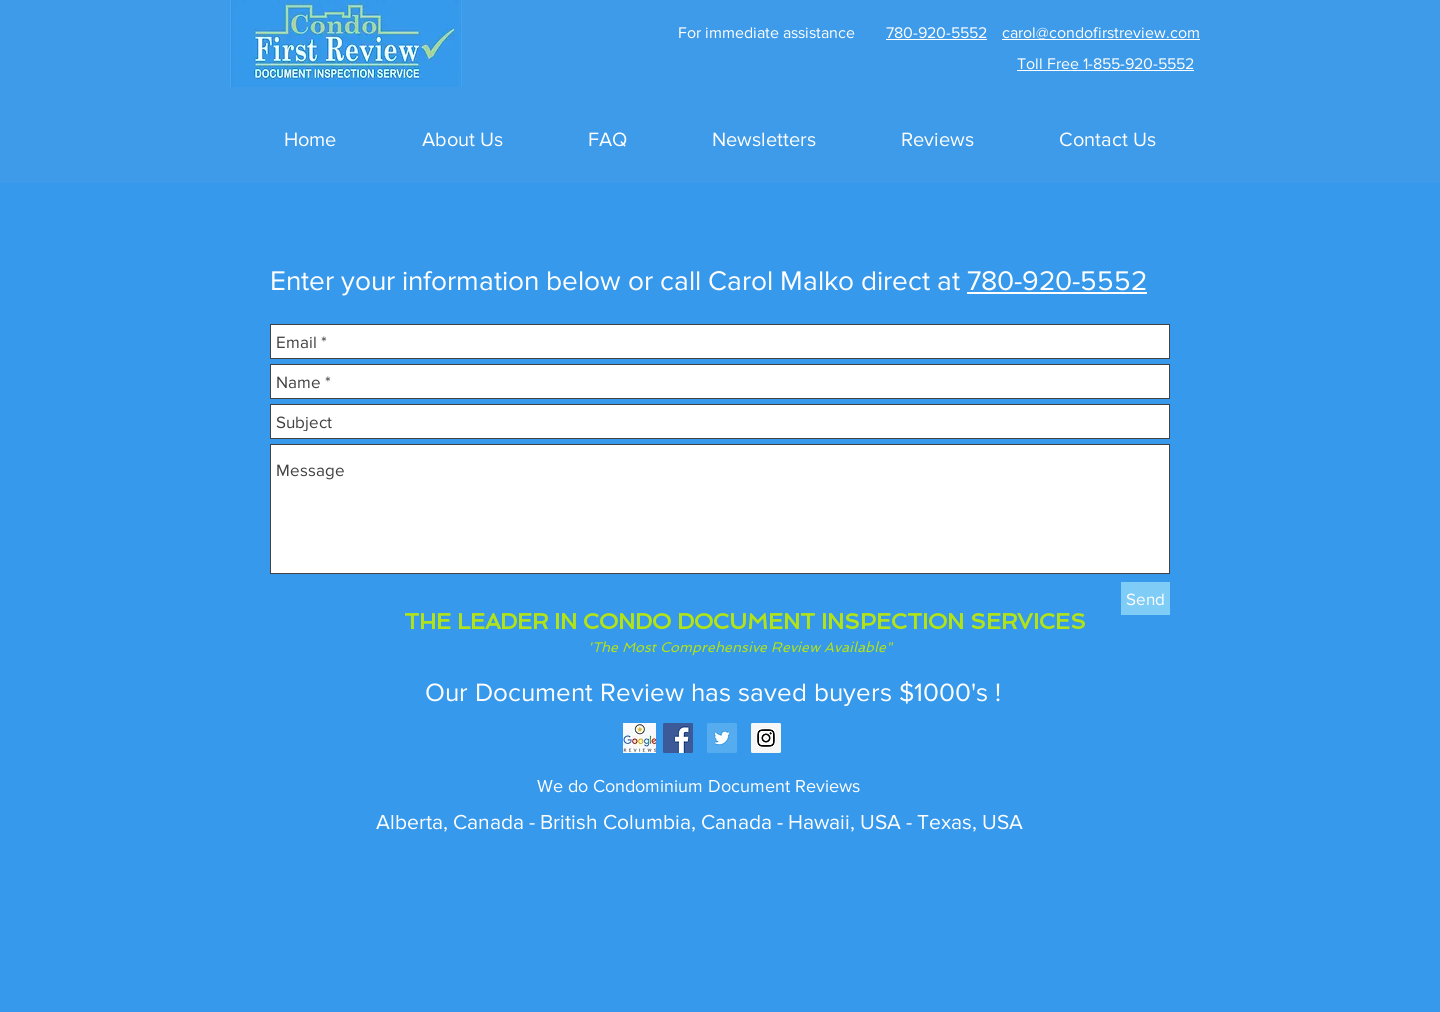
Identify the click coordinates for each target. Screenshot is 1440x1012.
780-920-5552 (1057, 280)
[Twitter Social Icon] (722, 738)
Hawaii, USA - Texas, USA (905, 821)
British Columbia (613, 821)
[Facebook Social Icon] (678, 738)
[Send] (1145, 598)
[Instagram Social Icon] (766, 738)
